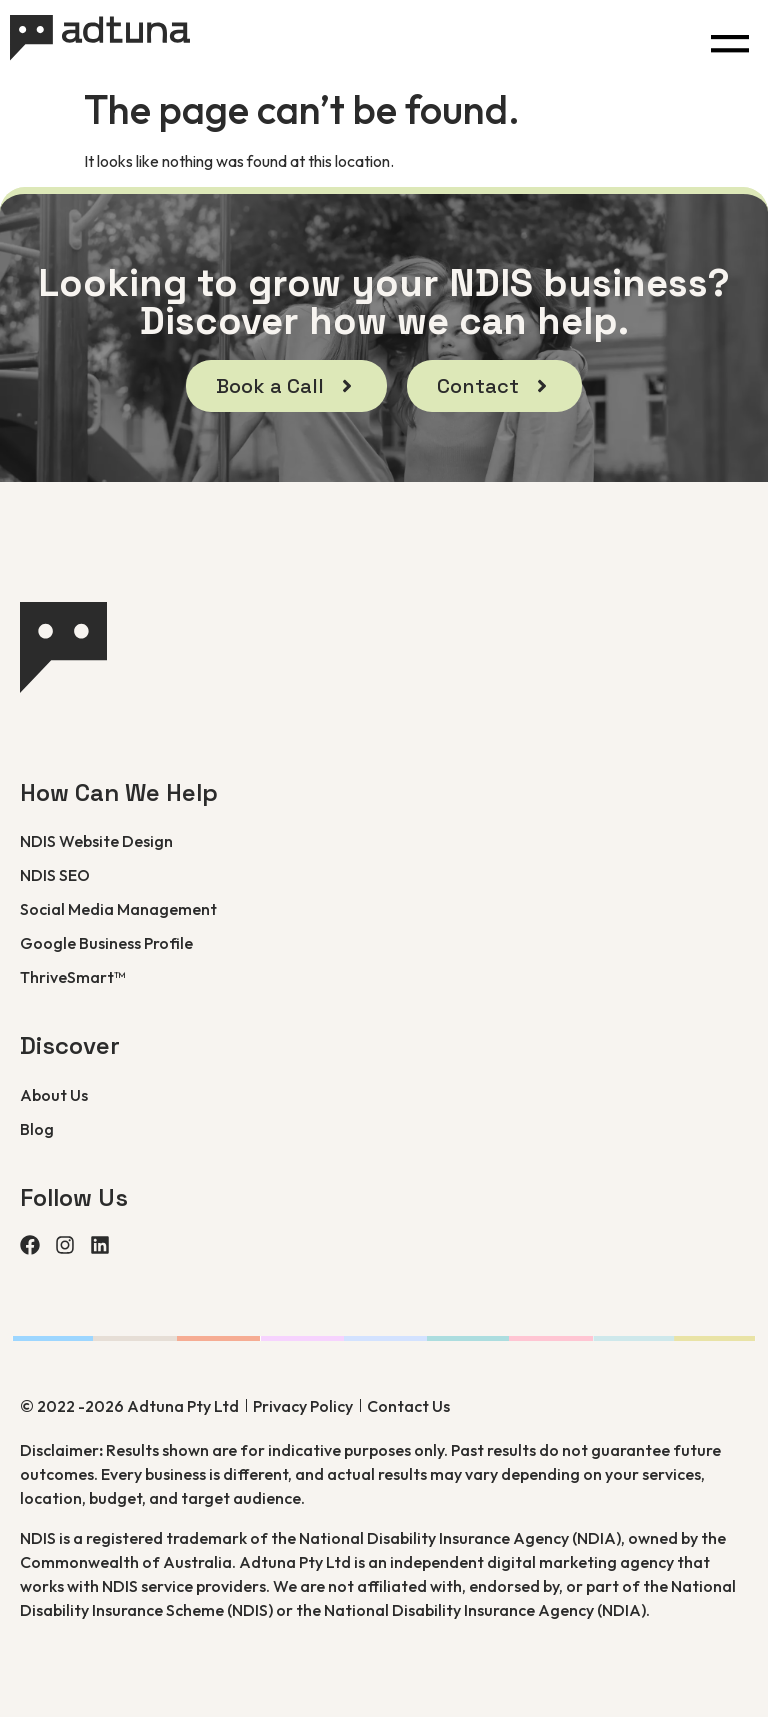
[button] (729, 38)
